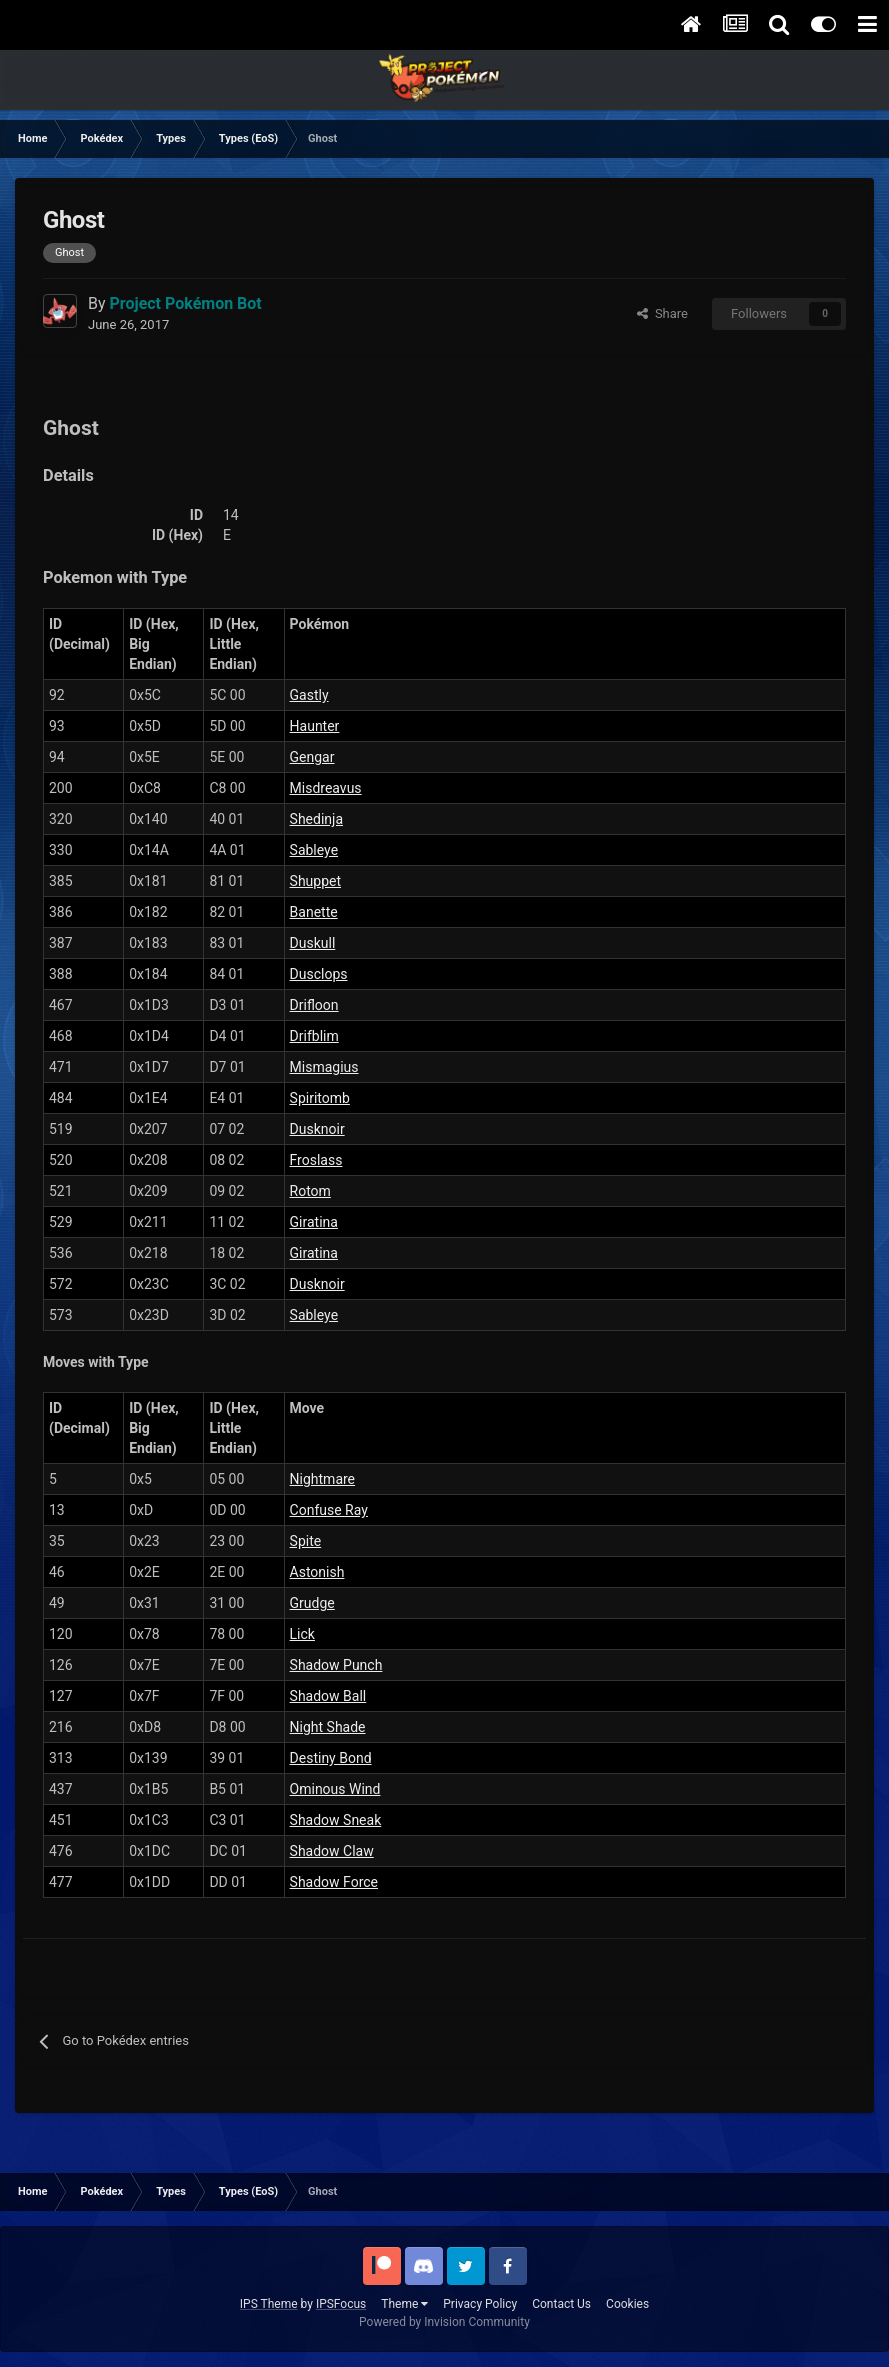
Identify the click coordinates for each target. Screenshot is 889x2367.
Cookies (627, 2304)
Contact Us (561, 2304)
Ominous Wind (335, 1789)
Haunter (315, 726)
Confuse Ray (329, 1510)
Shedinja (316, 819)
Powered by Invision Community (444, 2322)
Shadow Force (334, 1882)
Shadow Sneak (336, 1820)
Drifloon (314, 1005)
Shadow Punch (336, 1665)
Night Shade (328, 1727)
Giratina (314, 1222)
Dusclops (319, 974)
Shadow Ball (328, 1696)
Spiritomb (320, 1098)
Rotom (310, 1191)
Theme (404, 2304)
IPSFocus (341, 2304)
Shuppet (315, 881)
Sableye (314, 850)
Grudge (312, 1603)
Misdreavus (326, 788)
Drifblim (314, 1036)
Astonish (317, 1572)
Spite (306, 1541)
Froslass (316, 1160)
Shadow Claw (332, 1851)
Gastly (309, 695)
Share (662, 313)
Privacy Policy (480, 2304)
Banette (314, 912)
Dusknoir (317, 1129)
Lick (302, 1634)
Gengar (312, 757)
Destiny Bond (331, 1758)
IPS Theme (269, 2304)
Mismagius (324, 1067)
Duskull (313, 943)
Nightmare (322, 1479)
